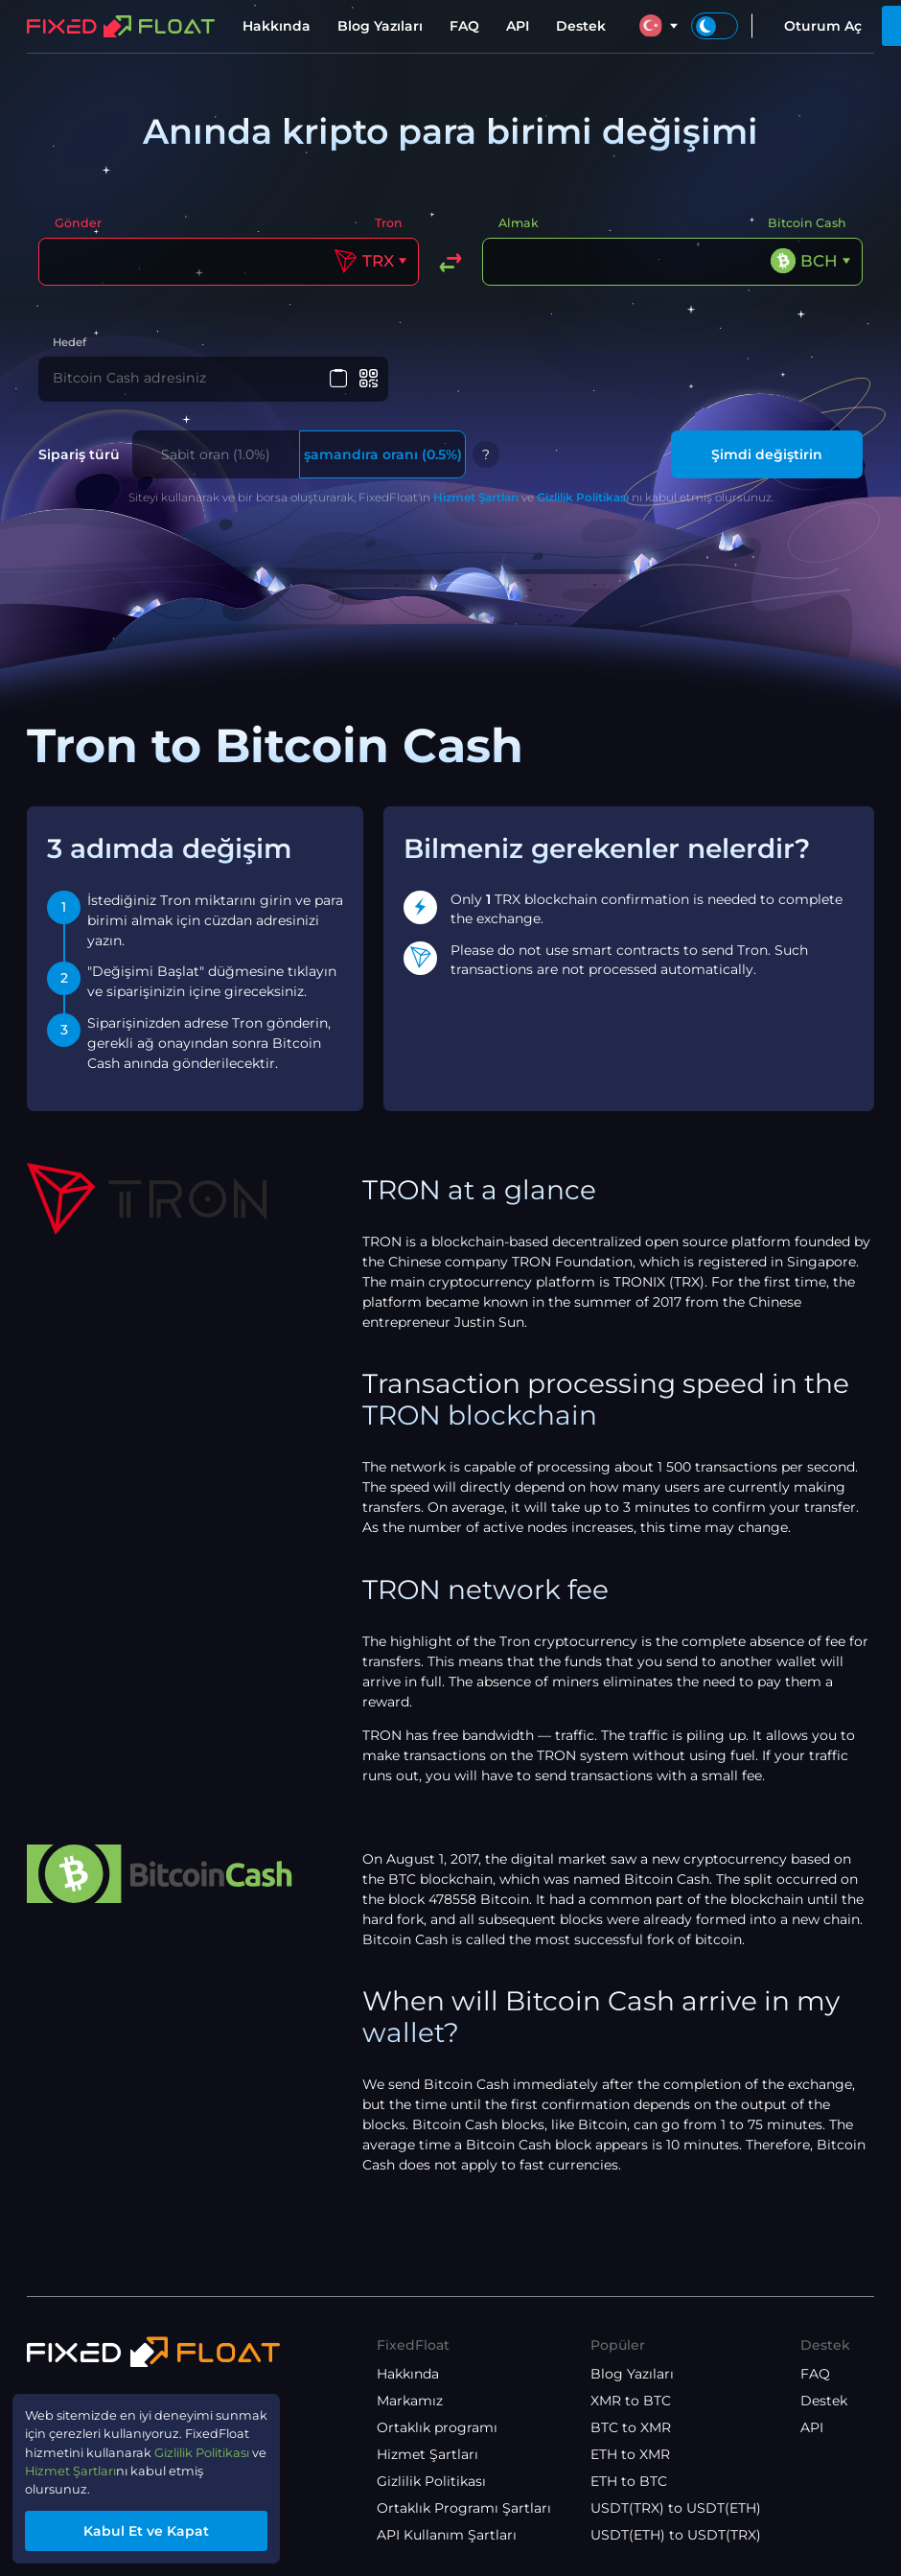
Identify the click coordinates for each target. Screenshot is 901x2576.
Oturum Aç (823, 26)
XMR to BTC (630, 2400)
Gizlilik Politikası (583, 499)
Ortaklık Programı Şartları (464, 2508)
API (517, 26)
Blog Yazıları (380, 26)
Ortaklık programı (437, 2427)
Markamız (410, 2400)
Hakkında (277, 26)
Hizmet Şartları (476, 499)
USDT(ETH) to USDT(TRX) (675, 2534)
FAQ (464, 26)
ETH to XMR (630, 2454)
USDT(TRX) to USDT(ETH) (675, 2508)
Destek (581, 26)
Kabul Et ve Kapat (159, 2529)
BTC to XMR (630, 2427)
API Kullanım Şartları (447, 2534)
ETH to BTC (628, 2481)
